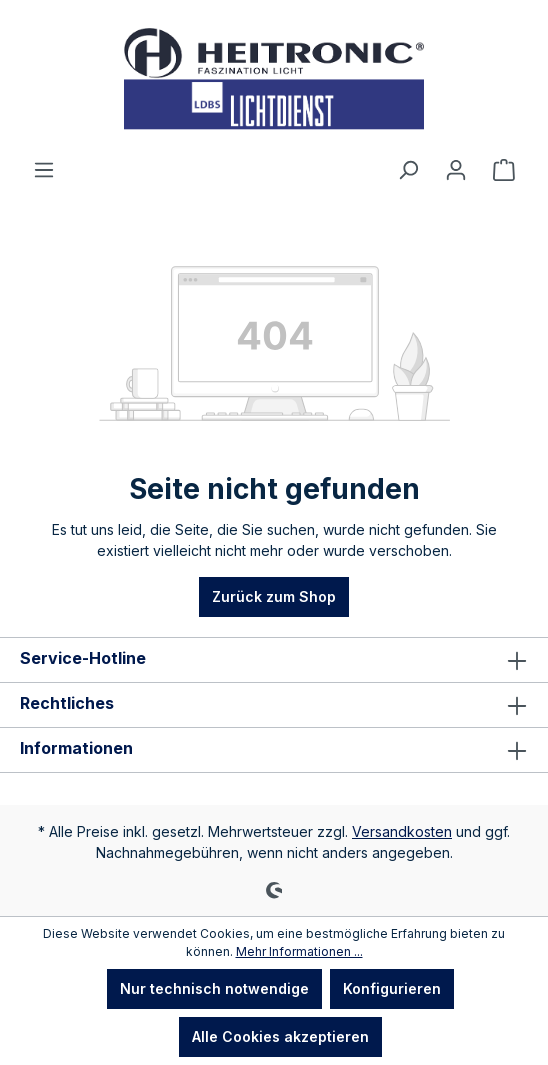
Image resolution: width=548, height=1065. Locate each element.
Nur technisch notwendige (214, 988)
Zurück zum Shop (274, 596)
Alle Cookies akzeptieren (280, 1036)
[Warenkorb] (504, 170)
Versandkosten (402, 831)
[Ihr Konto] (456, 170)
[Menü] (44, 170)
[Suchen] (408, 170)
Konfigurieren (392, 988)
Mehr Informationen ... (299, 951)
